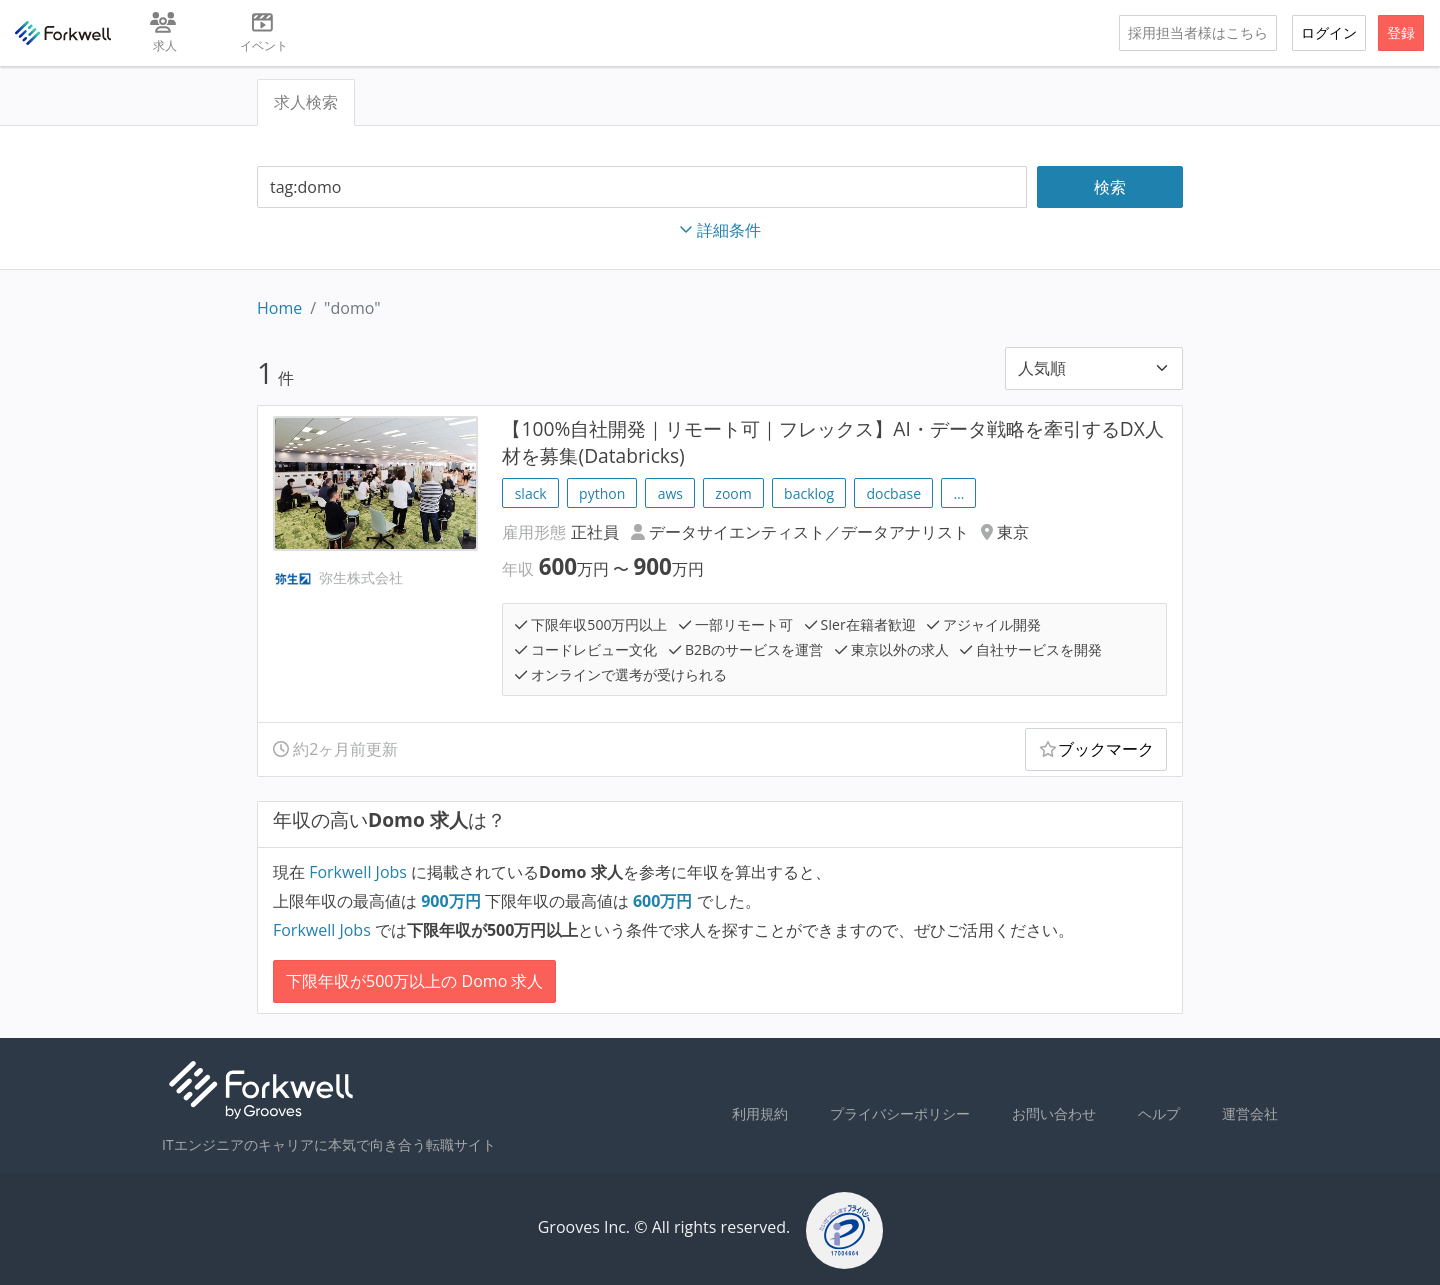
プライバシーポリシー (900, 1113)
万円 (453, 901)
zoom (733, 493)
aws (670, 493)
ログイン (1329, 32)
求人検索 (306, 102)
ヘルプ (1159, 1113)
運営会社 (1250, 1113)
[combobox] (642, 187)
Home (279, 308)
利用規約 (760, 1113)
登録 (1401, 32)
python (602, 493)
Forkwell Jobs (358, 872)
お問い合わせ (1054, 1113)
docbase (893, 493)
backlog (809, 493)
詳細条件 (720, 230)
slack (531, 493)
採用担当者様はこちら (1198, 32)
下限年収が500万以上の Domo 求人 (414, 981)
